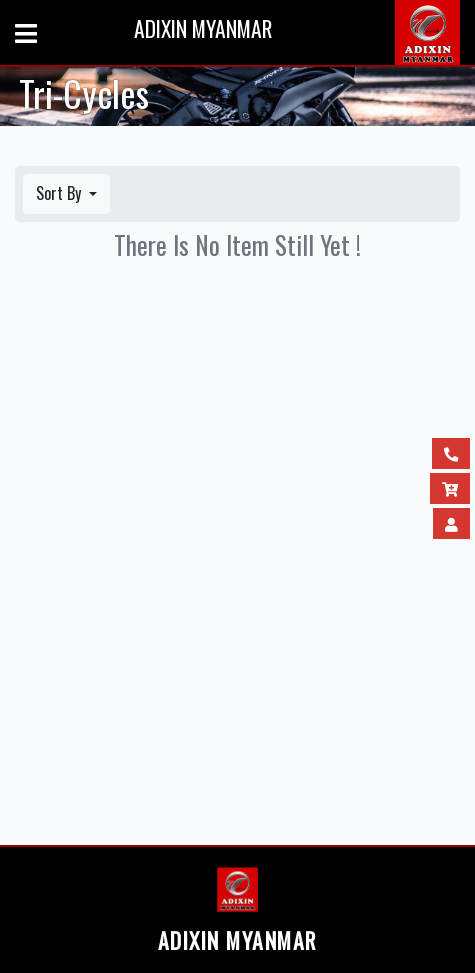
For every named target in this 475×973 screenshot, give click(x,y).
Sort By (60, 193)
